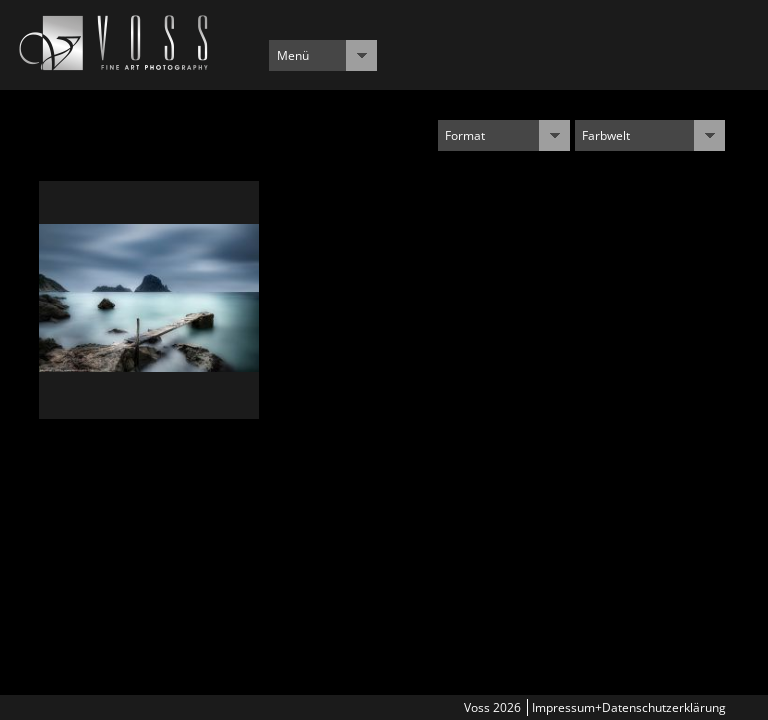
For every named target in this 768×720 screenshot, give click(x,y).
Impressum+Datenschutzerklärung (629, 707)
